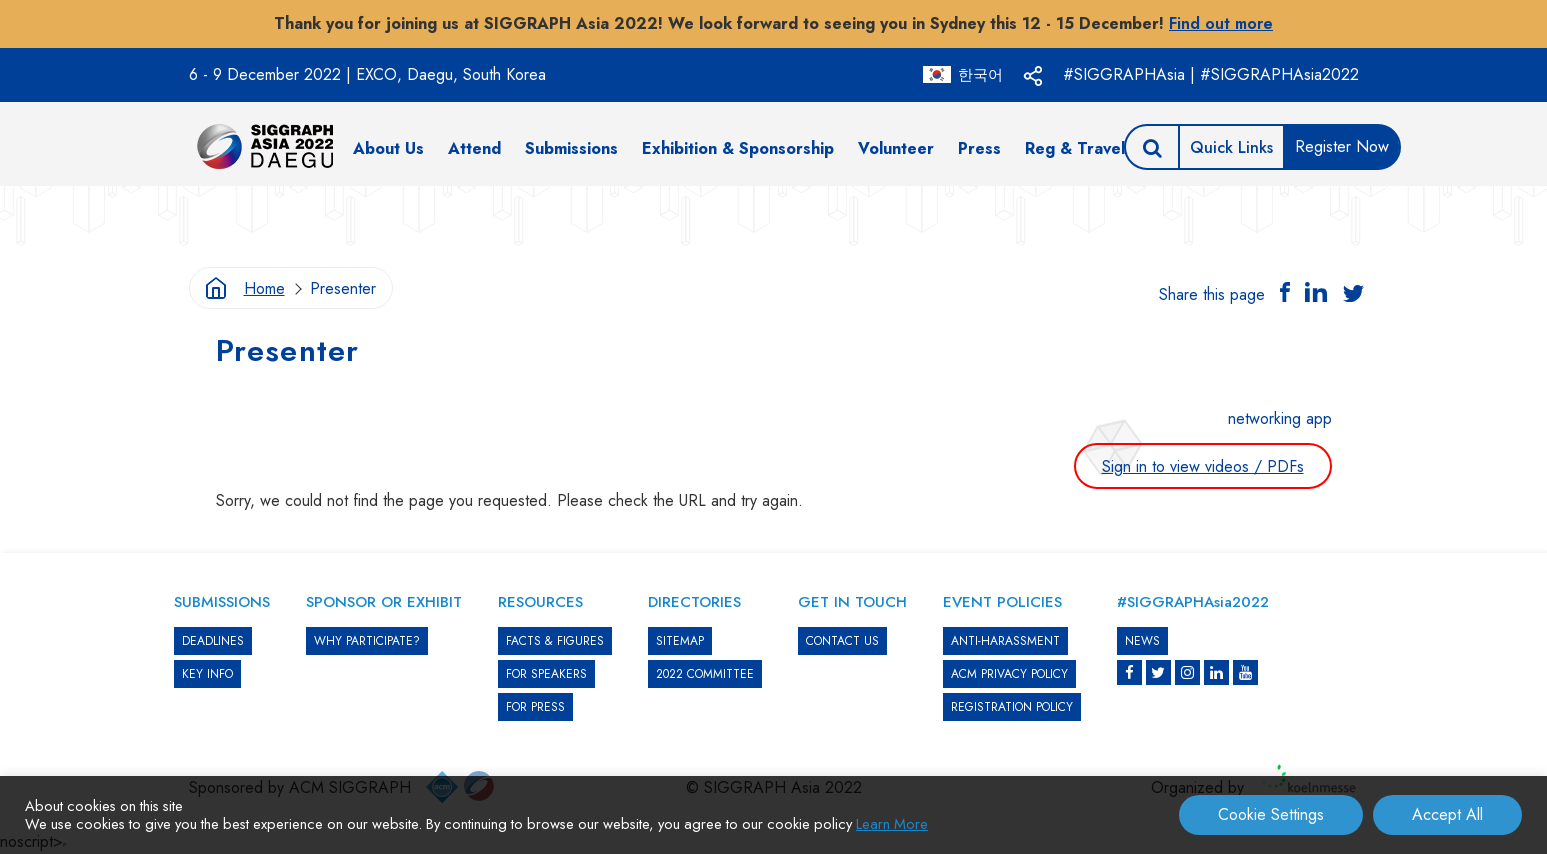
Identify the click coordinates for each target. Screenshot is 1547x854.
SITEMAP (680, 641)
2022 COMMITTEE (705, 674)
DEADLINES (213, 641)
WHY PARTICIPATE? (367, 641)
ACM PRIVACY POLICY (1009, 674)
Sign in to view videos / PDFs (1203, 466)
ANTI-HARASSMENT (1005, 641)
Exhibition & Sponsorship (738, 148)
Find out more (1221, 23)
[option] (774, 216)
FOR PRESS (535, 707)
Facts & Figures (555, 641)
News (1142, 641)
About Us (388, 148)
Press (979, 148)
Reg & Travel (1075, 148)
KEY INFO (207, 674)
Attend (474, 148)
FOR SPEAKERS (546, 674)
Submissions (571, 148)
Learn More (892, 823)
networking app (1280, 418)
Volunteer (896, 148)
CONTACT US (842, 641)
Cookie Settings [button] (1271, 814)
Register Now (1342, 146)
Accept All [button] (1447, 814)
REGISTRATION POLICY (1012, 707)
